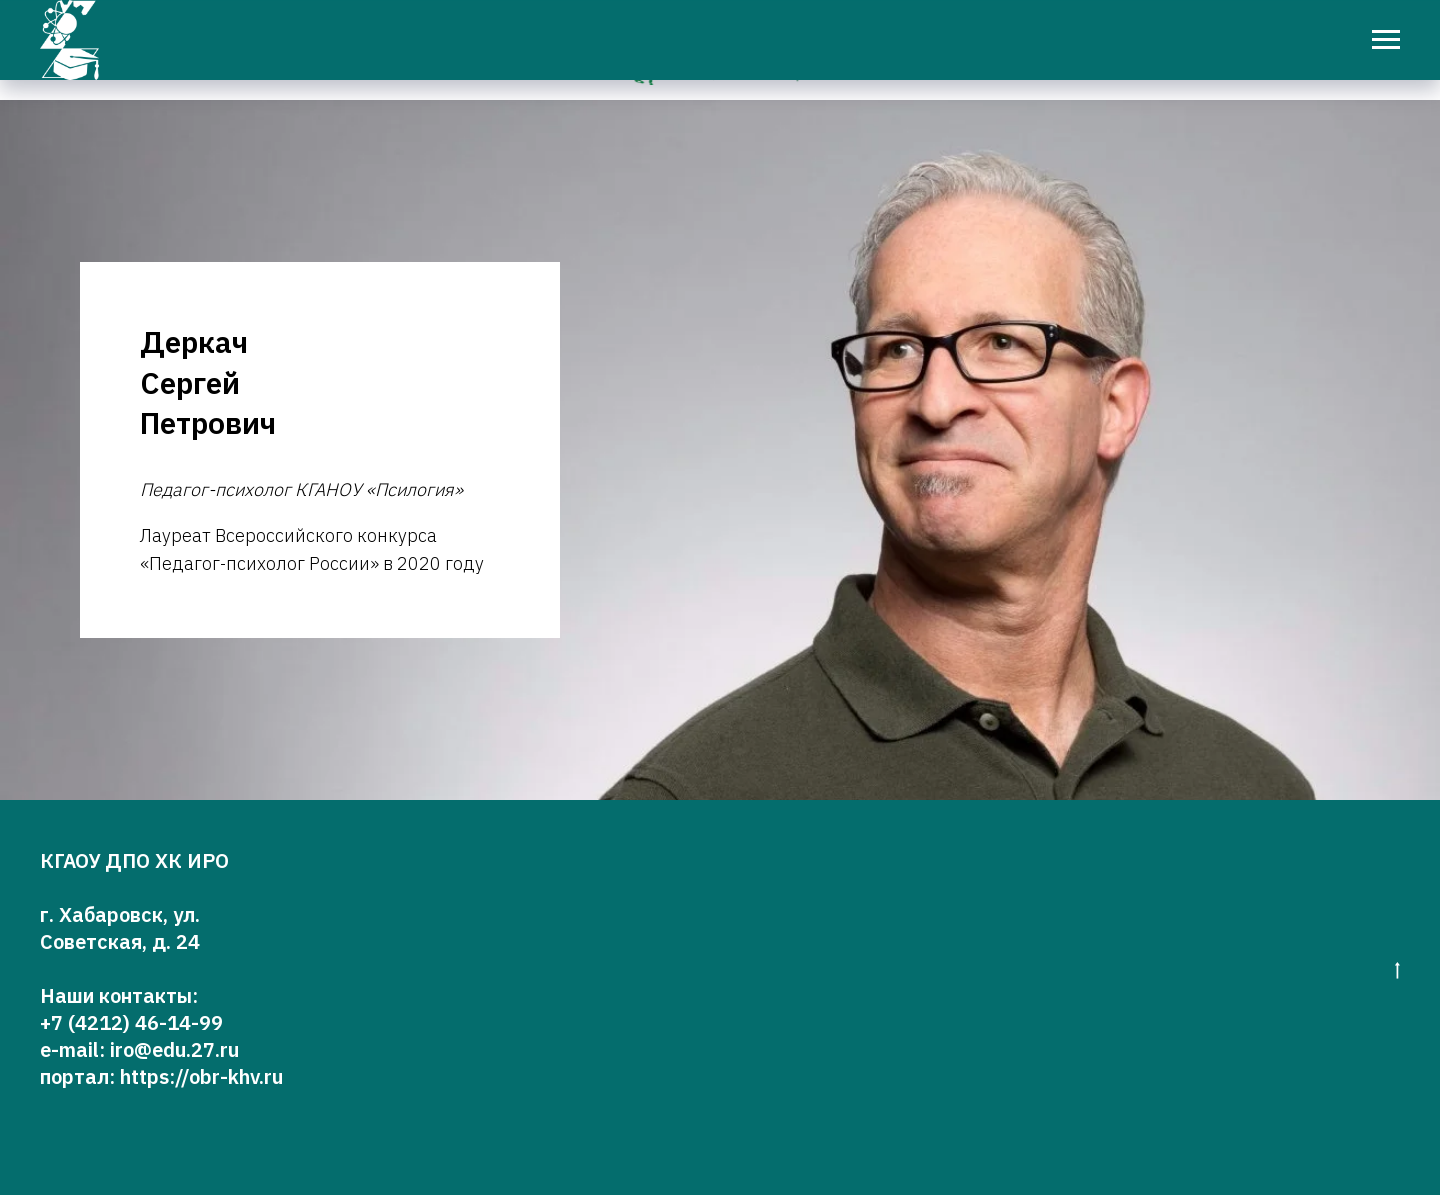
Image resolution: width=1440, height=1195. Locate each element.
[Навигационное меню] (1386, 40)
